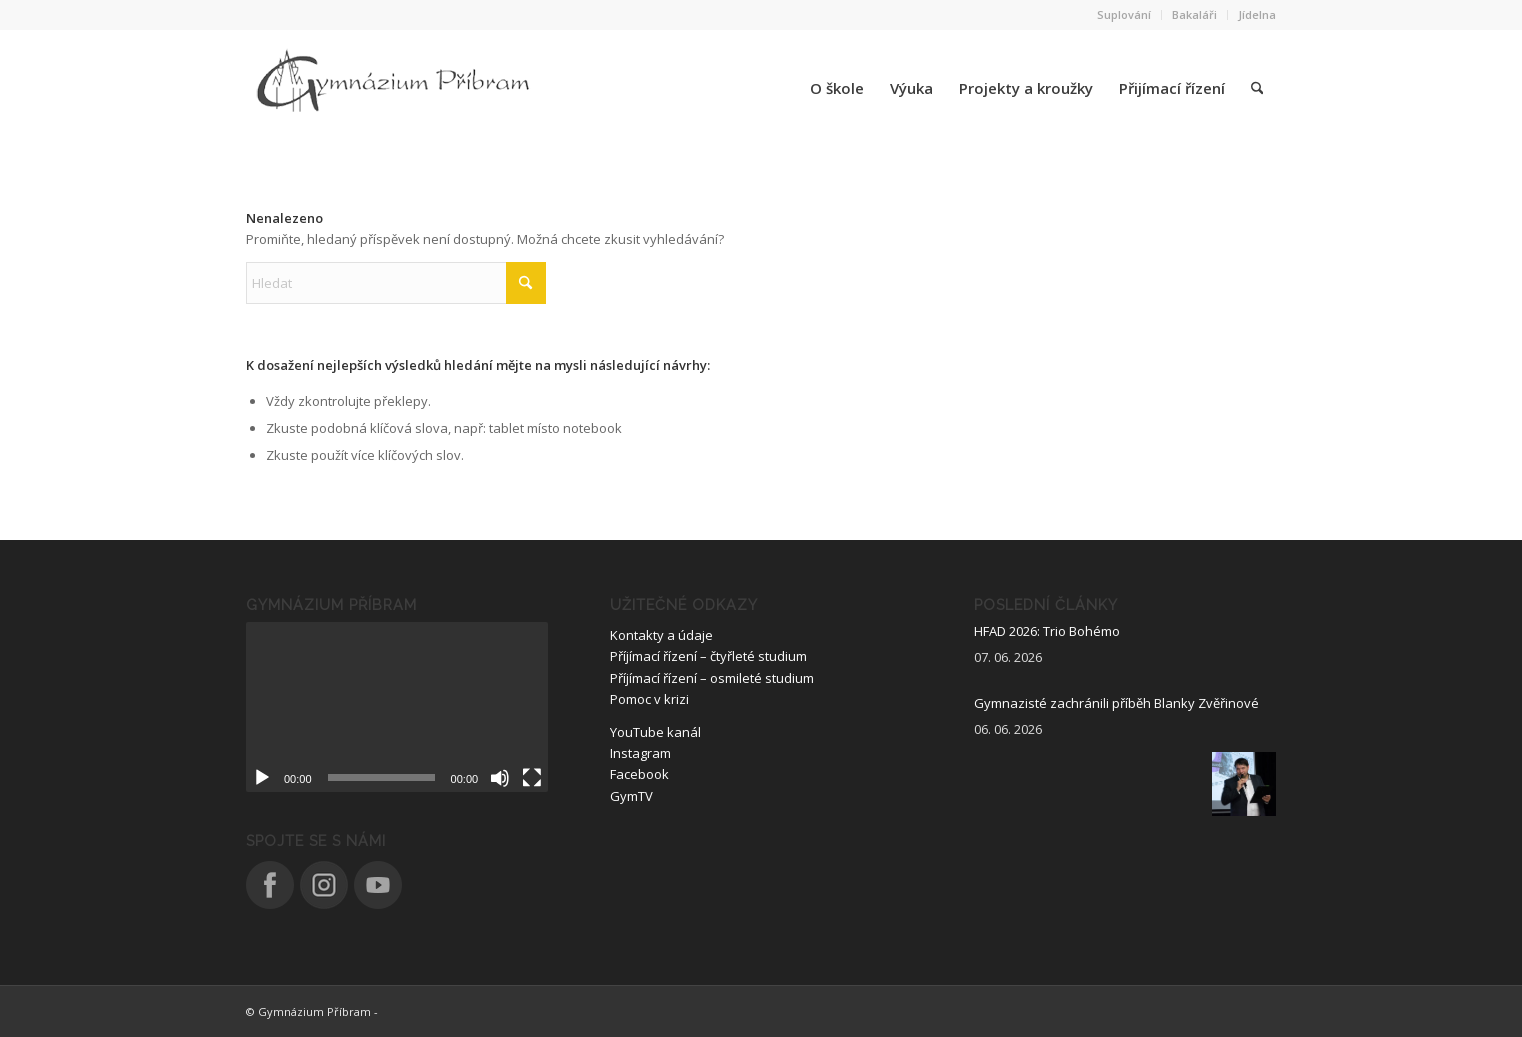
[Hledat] (1257, 88)
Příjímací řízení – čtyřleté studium (708, 656)
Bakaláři (1194, 14)
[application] (397, 707)
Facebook (639, 774)
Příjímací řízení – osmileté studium (712, 678)
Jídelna (1257, 14)
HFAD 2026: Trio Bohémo (1047, 631)
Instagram (640, 753)
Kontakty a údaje (661, 635)
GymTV (631, 796)
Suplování (1124, 14)
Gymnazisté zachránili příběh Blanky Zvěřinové (1116, 703)
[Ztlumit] (500, 778)
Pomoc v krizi (649, 699)
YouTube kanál (655, 732)
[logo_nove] (396, 88)
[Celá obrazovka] (532, 778)
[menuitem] (1124, 15)
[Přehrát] (262, 778)
